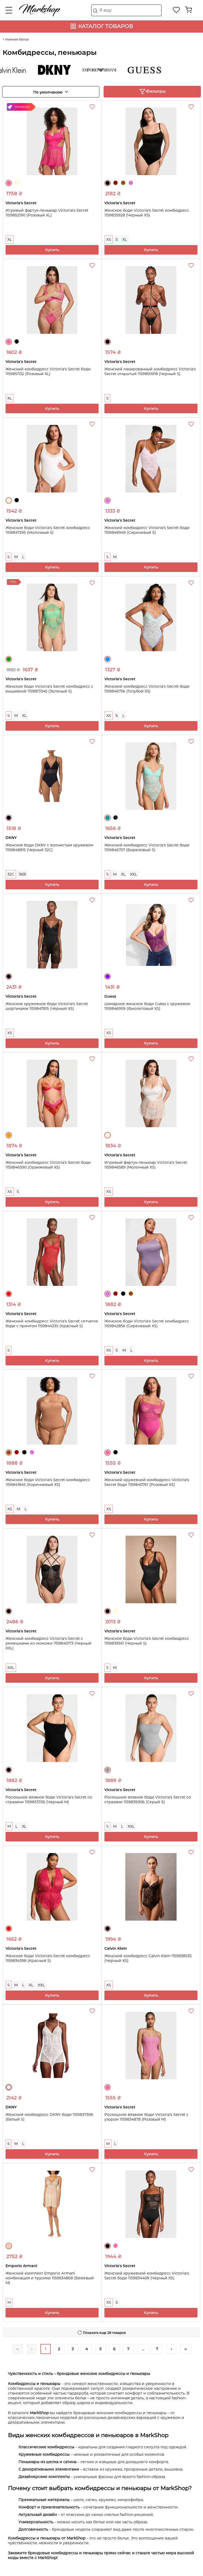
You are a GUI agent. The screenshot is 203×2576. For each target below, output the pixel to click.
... (143, 2349)
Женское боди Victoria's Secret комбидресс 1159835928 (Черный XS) (146, 212)
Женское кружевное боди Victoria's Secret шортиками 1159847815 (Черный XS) (47, 1006)
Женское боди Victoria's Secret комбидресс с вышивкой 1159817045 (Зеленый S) (49, 689)
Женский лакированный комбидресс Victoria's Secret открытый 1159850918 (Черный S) (150, 371)
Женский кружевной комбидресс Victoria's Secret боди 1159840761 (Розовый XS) (146, 1482)
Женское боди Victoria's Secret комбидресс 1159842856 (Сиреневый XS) (146, 1323)
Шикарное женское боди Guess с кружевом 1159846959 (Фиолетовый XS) (147, 1006)
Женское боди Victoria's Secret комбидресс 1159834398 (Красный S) (48, 1958)
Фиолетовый (107, 976)
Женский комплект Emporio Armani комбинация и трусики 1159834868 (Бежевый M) (50, 2278)
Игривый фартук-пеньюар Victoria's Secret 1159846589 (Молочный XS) (145, 1165)
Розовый (9, 183)
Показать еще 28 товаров (104, 2333)
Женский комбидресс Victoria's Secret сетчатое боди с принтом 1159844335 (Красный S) (52, 1323)
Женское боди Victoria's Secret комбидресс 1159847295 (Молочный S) (48, 530)
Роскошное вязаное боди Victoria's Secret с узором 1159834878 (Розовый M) (146, 2117)
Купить (52, 249)
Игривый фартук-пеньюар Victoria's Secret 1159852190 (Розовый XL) (47, 212)
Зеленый (9, 659)
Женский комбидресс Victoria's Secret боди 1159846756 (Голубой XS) (147, 689)
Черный (107, 183)
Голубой (107, 659)
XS (108, 239)
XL (9, 239)
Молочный (17, 183)
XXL (133, 874)
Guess (149, 70)
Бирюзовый (107, 818)
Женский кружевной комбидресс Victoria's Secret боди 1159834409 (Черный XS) (146, 2275)
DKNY (59, 70)
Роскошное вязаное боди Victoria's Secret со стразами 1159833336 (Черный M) (49, 1799)
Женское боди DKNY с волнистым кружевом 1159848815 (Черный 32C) (49, 847)
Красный (9, 1294)
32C (10, 874)
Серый (107, 1770)
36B (22, 874)
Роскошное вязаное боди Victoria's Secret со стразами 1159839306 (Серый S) (147, 1799)
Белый (8, 2087)
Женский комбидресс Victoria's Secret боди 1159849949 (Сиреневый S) (147, 530)
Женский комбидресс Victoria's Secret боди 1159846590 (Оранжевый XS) (48, 1165)
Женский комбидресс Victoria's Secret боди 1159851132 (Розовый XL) (48, 371)
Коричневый (123, 183)
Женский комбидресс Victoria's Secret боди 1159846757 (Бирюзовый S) (147, 847)
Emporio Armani (104, 70)
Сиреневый (131, 183)
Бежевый (9, 2246)
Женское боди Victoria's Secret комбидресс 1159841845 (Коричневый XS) (48, 1482)
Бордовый (115, 183)
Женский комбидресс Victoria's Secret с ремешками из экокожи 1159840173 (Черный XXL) (48, 1643)
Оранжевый (9, 1135)
